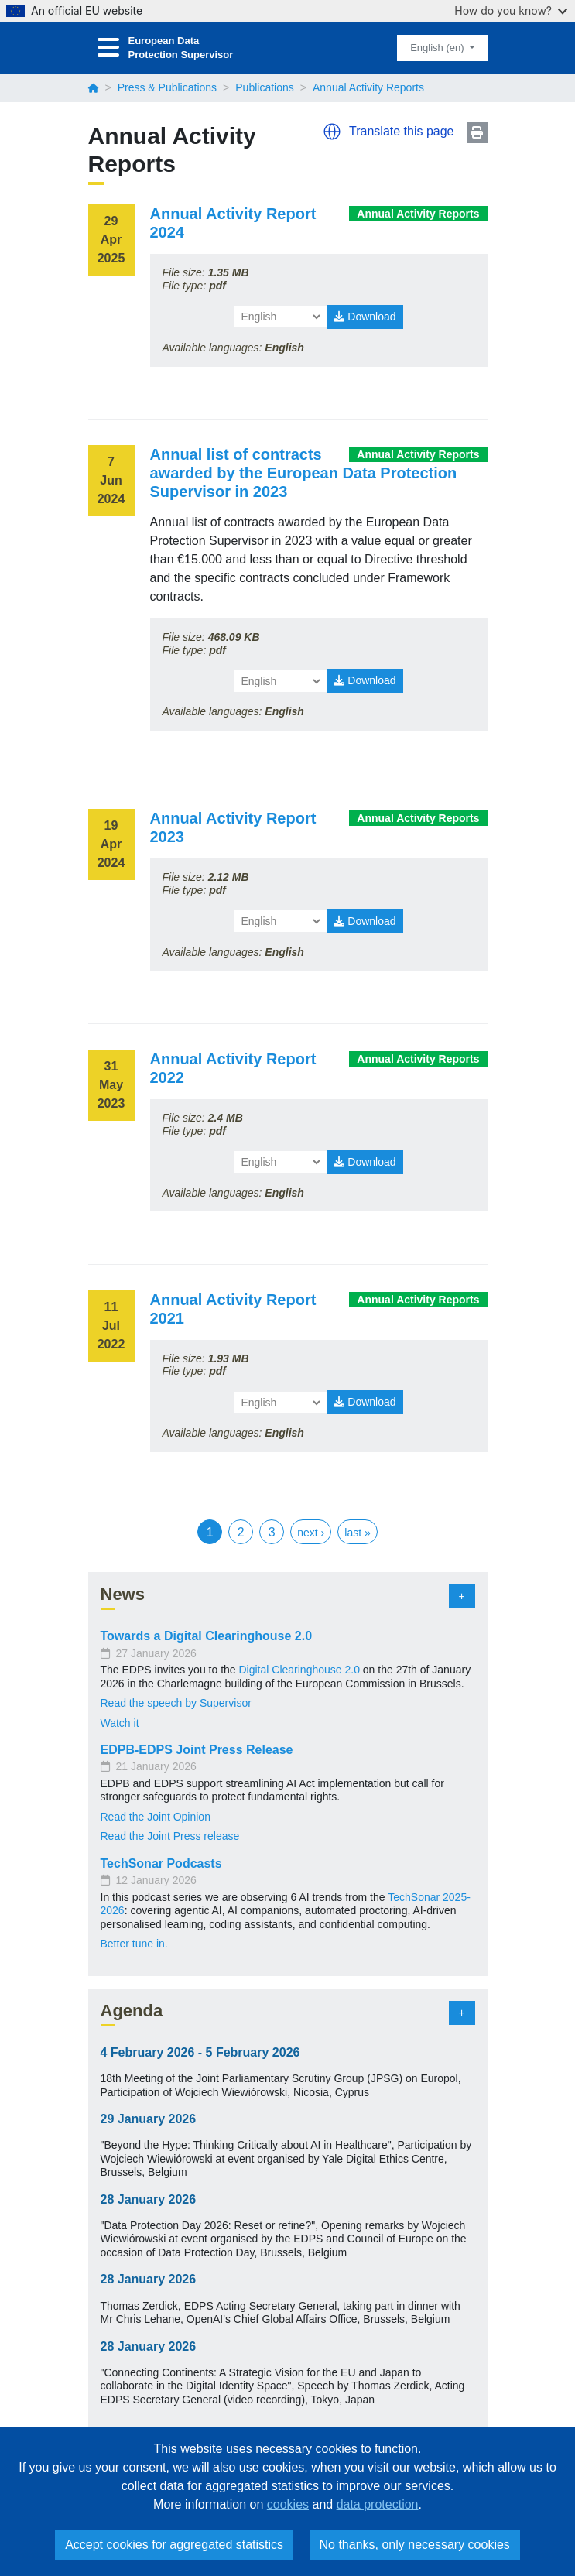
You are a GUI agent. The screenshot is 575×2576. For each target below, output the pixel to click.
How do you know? (510, 10)
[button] (332, 131)
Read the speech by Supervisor (178, 1703)
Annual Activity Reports (418, 213)
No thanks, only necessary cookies (415, 2544)
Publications (264, 87)
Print (477, 132)
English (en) (438, 47)
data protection (378, 2504)
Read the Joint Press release (170, 1836)
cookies (288, 2504)
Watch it (120, 1723)
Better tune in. (134, 1943)
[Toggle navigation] (108, 47)
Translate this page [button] (401, 131)
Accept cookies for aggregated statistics (174, 2544)
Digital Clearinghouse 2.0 (298, 1669)
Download (364, 316)
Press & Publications (167, 87)
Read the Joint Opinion (155, 1816)
